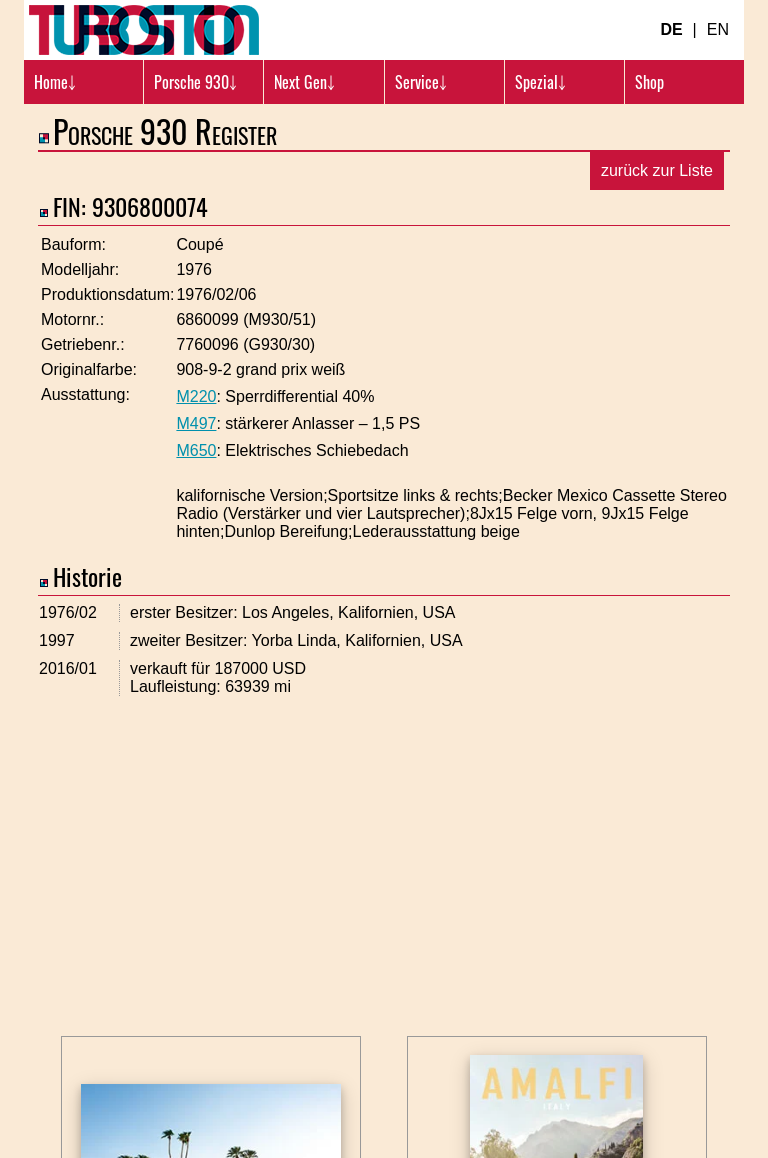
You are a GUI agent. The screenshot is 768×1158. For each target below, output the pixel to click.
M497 (196, 423)
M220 (196, 396)
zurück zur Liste (657, 170)
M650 (196, 450)
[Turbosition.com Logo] (144, 30)
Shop (649, 82)
